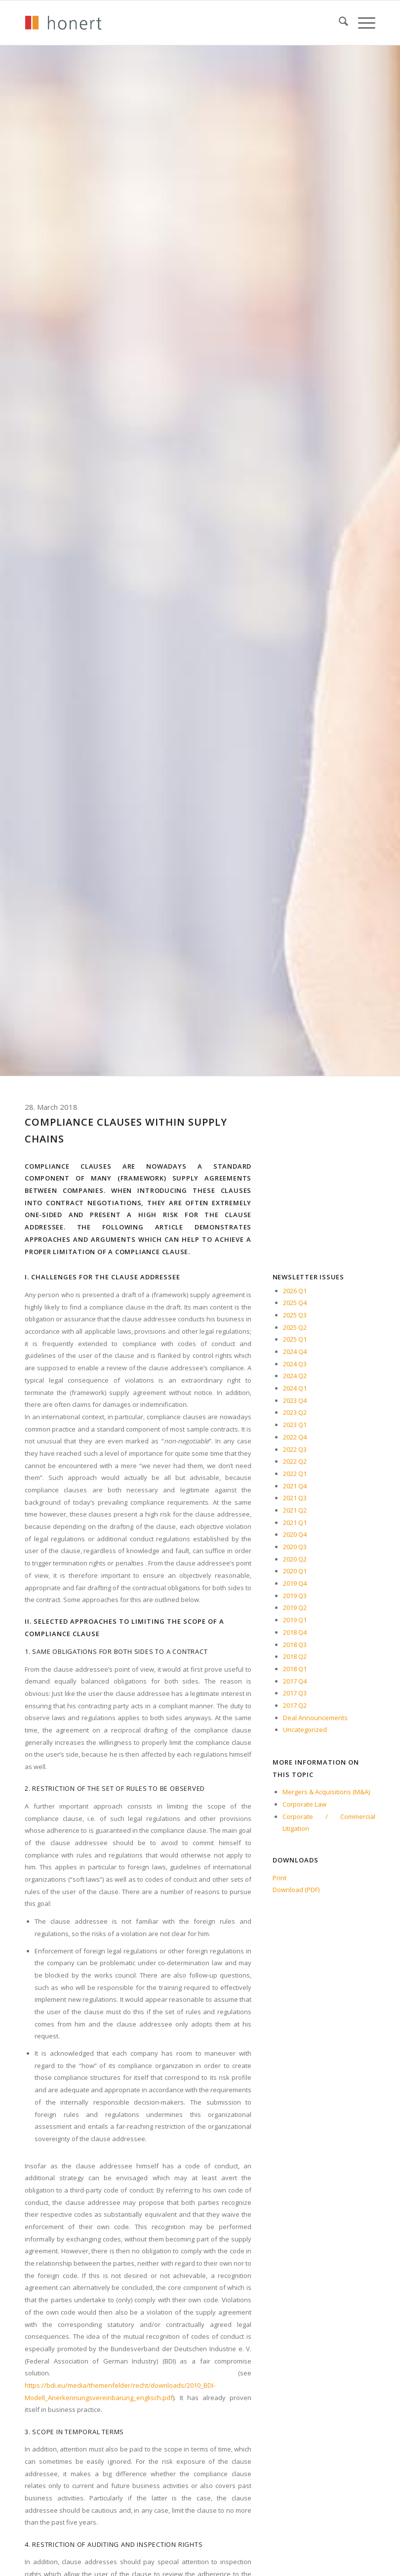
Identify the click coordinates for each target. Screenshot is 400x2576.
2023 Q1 (295, 1424)
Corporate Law (304, 1804)
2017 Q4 (295, 1681)
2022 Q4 (295, 1437)
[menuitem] (338, 22)
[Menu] (361, 22)
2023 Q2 (295, 1412)
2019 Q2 (295, 1607)
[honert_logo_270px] (63, 22)
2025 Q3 (295, 1314)
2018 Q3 (295, 1644)
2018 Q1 (295, 1668)
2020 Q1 (295, 1570)
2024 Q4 (295, 1351)
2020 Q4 (295, 1534)
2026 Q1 (295, 1290)
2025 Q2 (295, 1327)
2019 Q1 (295, 1619)
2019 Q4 (295, 1583)
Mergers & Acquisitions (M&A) (326, 1791)
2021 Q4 (295, 1485)
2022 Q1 (295, 1473)
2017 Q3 (295, 1693)
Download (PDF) (296, 1889)
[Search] (338, 22)
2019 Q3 (295, 1595)
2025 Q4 (295, 1302)
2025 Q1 (295, 1339)
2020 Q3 (295, 1546)
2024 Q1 (295, 1388)
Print (279, 1877)
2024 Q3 (295, 1363)
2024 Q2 (295, 1375)
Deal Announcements (315, 1717)
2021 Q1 (295, 1522)
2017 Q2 (295, 1705)
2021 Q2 (295, 1510)
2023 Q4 (295, 1400)
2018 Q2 (295, 1656)
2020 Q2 (295, 1559)
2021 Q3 (295, 1497)
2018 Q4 (295, 1632)
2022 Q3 (295, 1449)
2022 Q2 (295, 1461)
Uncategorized (305, 1729)
